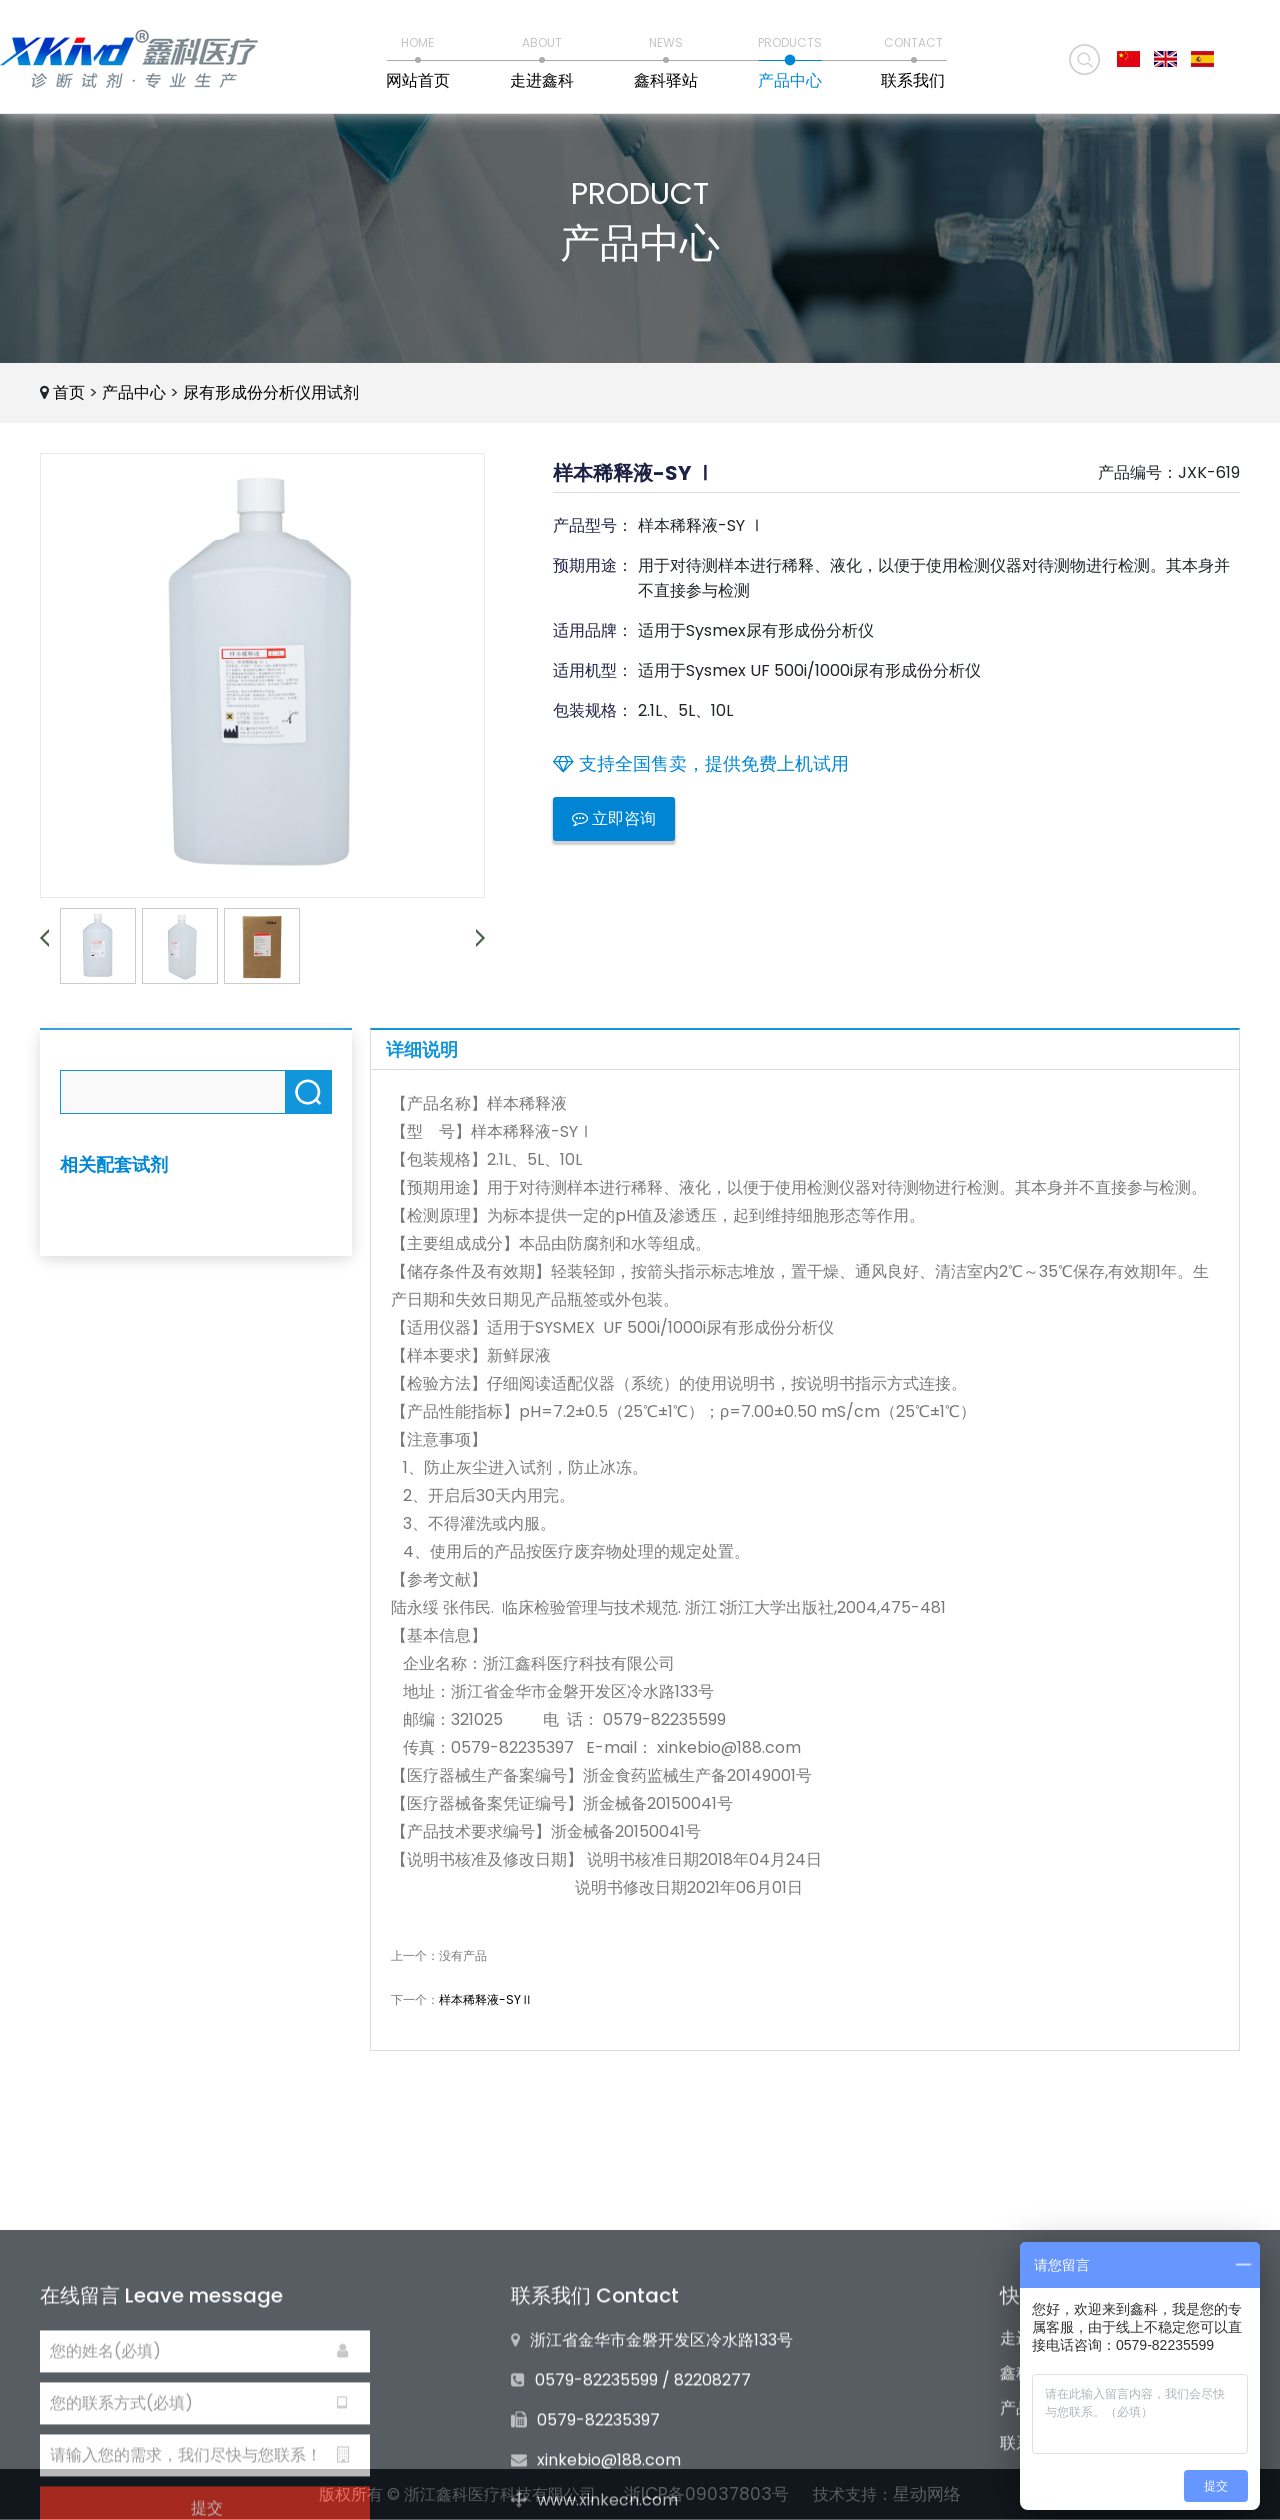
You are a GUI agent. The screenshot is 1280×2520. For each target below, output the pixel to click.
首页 (69, 392)
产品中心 (134, 392)
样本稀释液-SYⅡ (486, 1999)
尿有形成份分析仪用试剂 (271, 392)
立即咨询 (614, 818)
